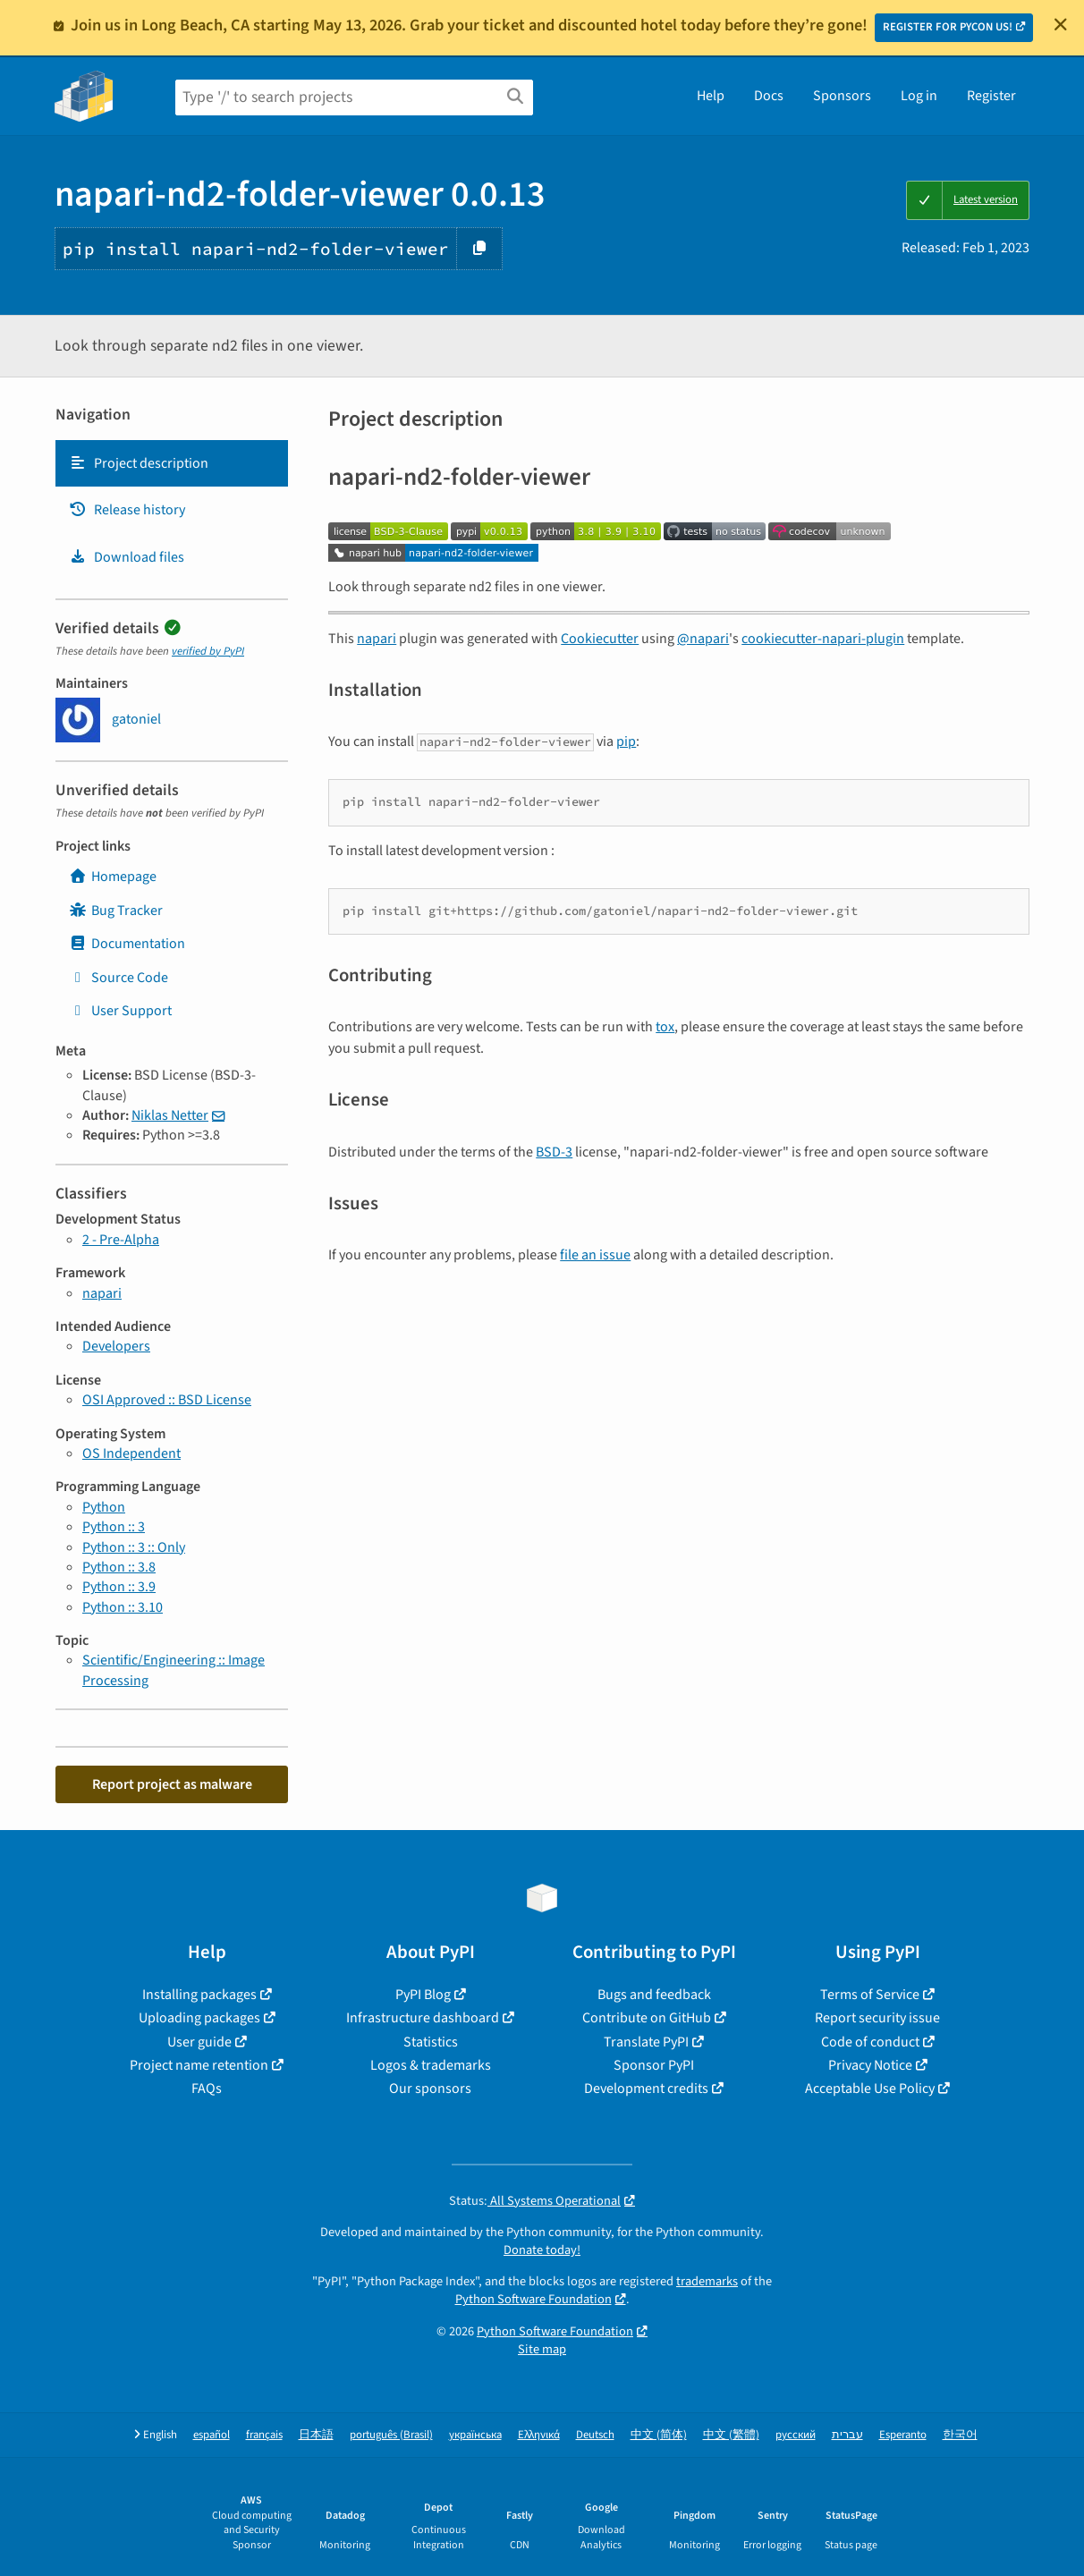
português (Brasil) (391, 2435)
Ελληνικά (539, 2435)
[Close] (1061, 24)
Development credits (646, 2088)
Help (710, 96)
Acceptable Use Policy (870, 2088)
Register (991, 96)
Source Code (118, 977)
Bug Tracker (116, 910)
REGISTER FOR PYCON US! (947, 27)
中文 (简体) (659, 2435)
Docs (768, 96)
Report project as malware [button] (172, 1784)
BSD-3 (554, 1152)
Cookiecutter (600, 638)
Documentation (127, 943)
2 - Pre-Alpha (120, 1240)
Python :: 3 (113, 1527)
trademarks (707, 2281)
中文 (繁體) (731, 2435)
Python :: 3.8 (119, 1567)
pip (626, 741)
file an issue (595, 1255)
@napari (703, 638)
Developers (116, 1346)
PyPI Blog (423, 1994)
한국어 (960, 2435)
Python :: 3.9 (119, 1587)
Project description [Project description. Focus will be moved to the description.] (138, 463)
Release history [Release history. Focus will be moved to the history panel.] (127, 510)
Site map (542, 2349)
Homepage (113, 876)
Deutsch (595, 2435)
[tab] (171, 463)
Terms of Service (869, 1994)
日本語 (316, 2435)
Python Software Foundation (533, 2299)
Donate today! (542, 2250)
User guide (199, 2042)
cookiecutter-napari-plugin (822, 638)
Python (103, 1507)
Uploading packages (199, 2018)
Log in (919, 96)
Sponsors (842, 96)
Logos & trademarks (430, 2065)
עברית (847, 2435)
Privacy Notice (870, 2065)
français (264, 2435)
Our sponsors (430, 2088)
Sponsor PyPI (654, 2065)
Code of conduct (870, 2042)
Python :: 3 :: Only (133, 1547)
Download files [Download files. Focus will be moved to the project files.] (126, 557)
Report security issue (877, 2018)
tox (665, 1027)
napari (102, 1293)
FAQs (206, 2088)
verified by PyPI (208, 651)
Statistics (430, 2042)
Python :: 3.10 (122, 1607)
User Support (120, 1011)
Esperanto (903, 2435)
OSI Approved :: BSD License (166, 1400)
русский (795, 2435)
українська (475, 2435)
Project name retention (199, 2065)
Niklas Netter (169, 1115)
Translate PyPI (646, 2042)
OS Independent (131, 1453)
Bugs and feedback (654, 1994)
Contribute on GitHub (646, 2018)
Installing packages (199, 1994)
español (211, 2435)
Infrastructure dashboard (422, 2018)
